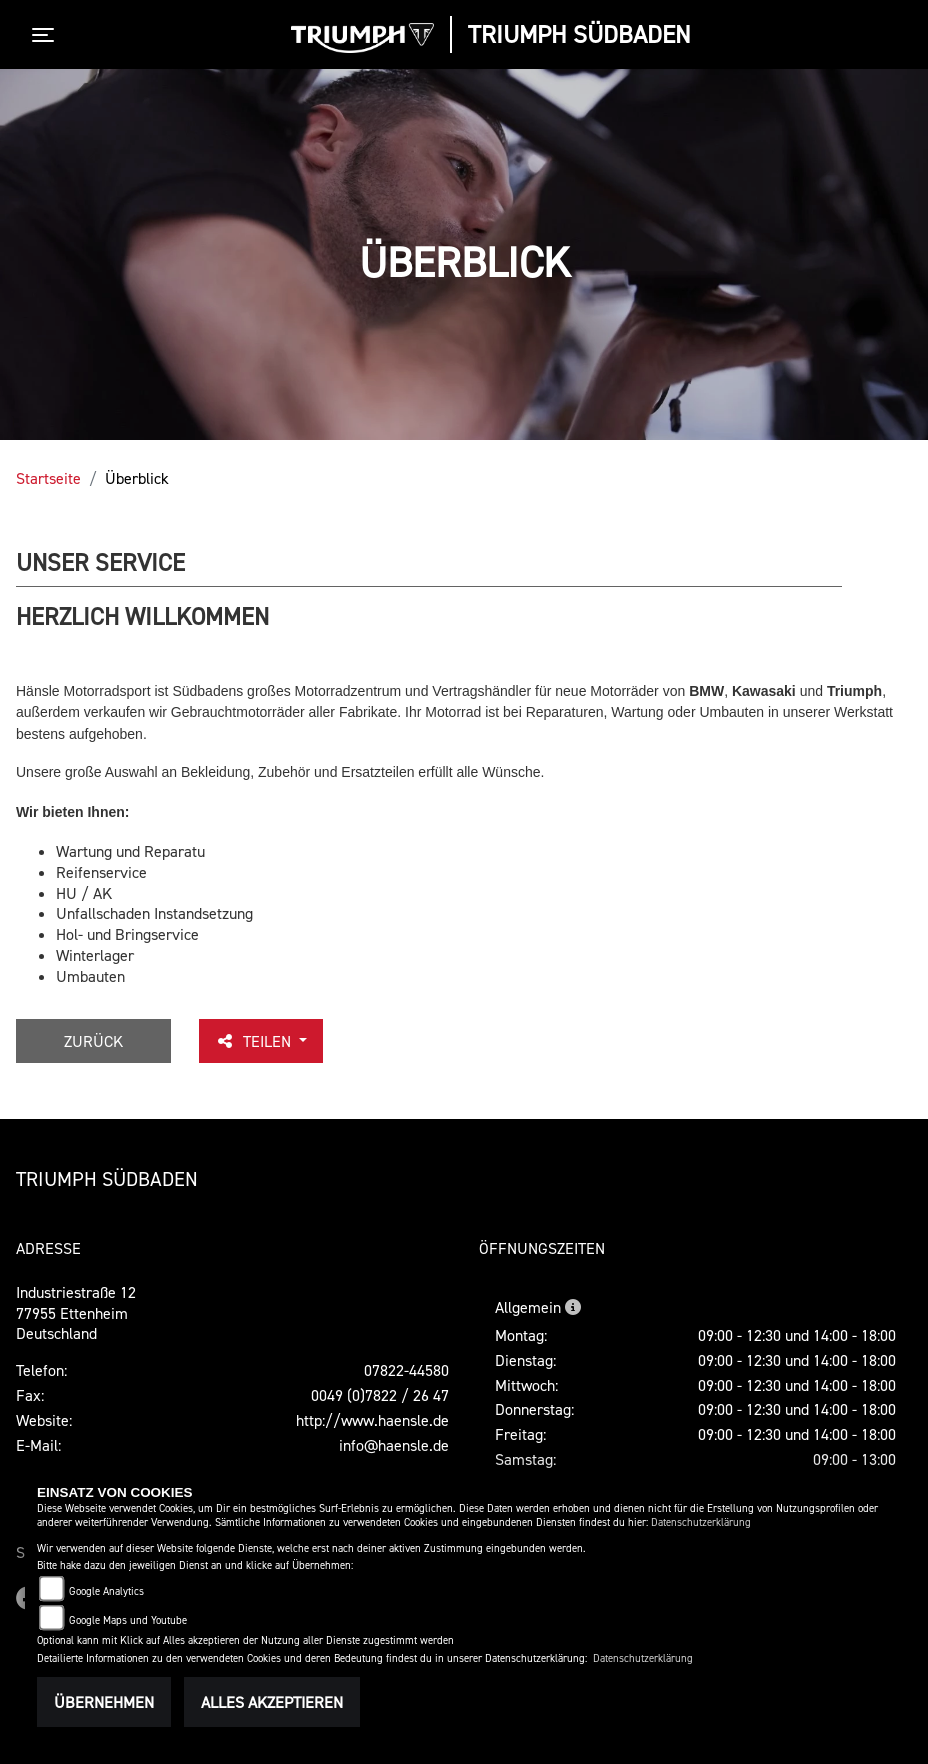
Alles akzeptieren (272, 1702)
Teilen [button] (255, 1041)
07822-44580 (406, 1370)
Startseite (48, 478)
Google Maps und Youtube (128, 1620)
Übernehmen (104, 1702)
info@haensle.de (394, 1445)
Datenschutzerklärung (701, 1522)
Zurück (93, 1041)
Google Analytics (106, 1591)
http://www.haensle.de (372, 1420)
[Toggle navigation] (47, 35)
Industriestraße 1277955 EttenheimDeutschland (76, 1313)
